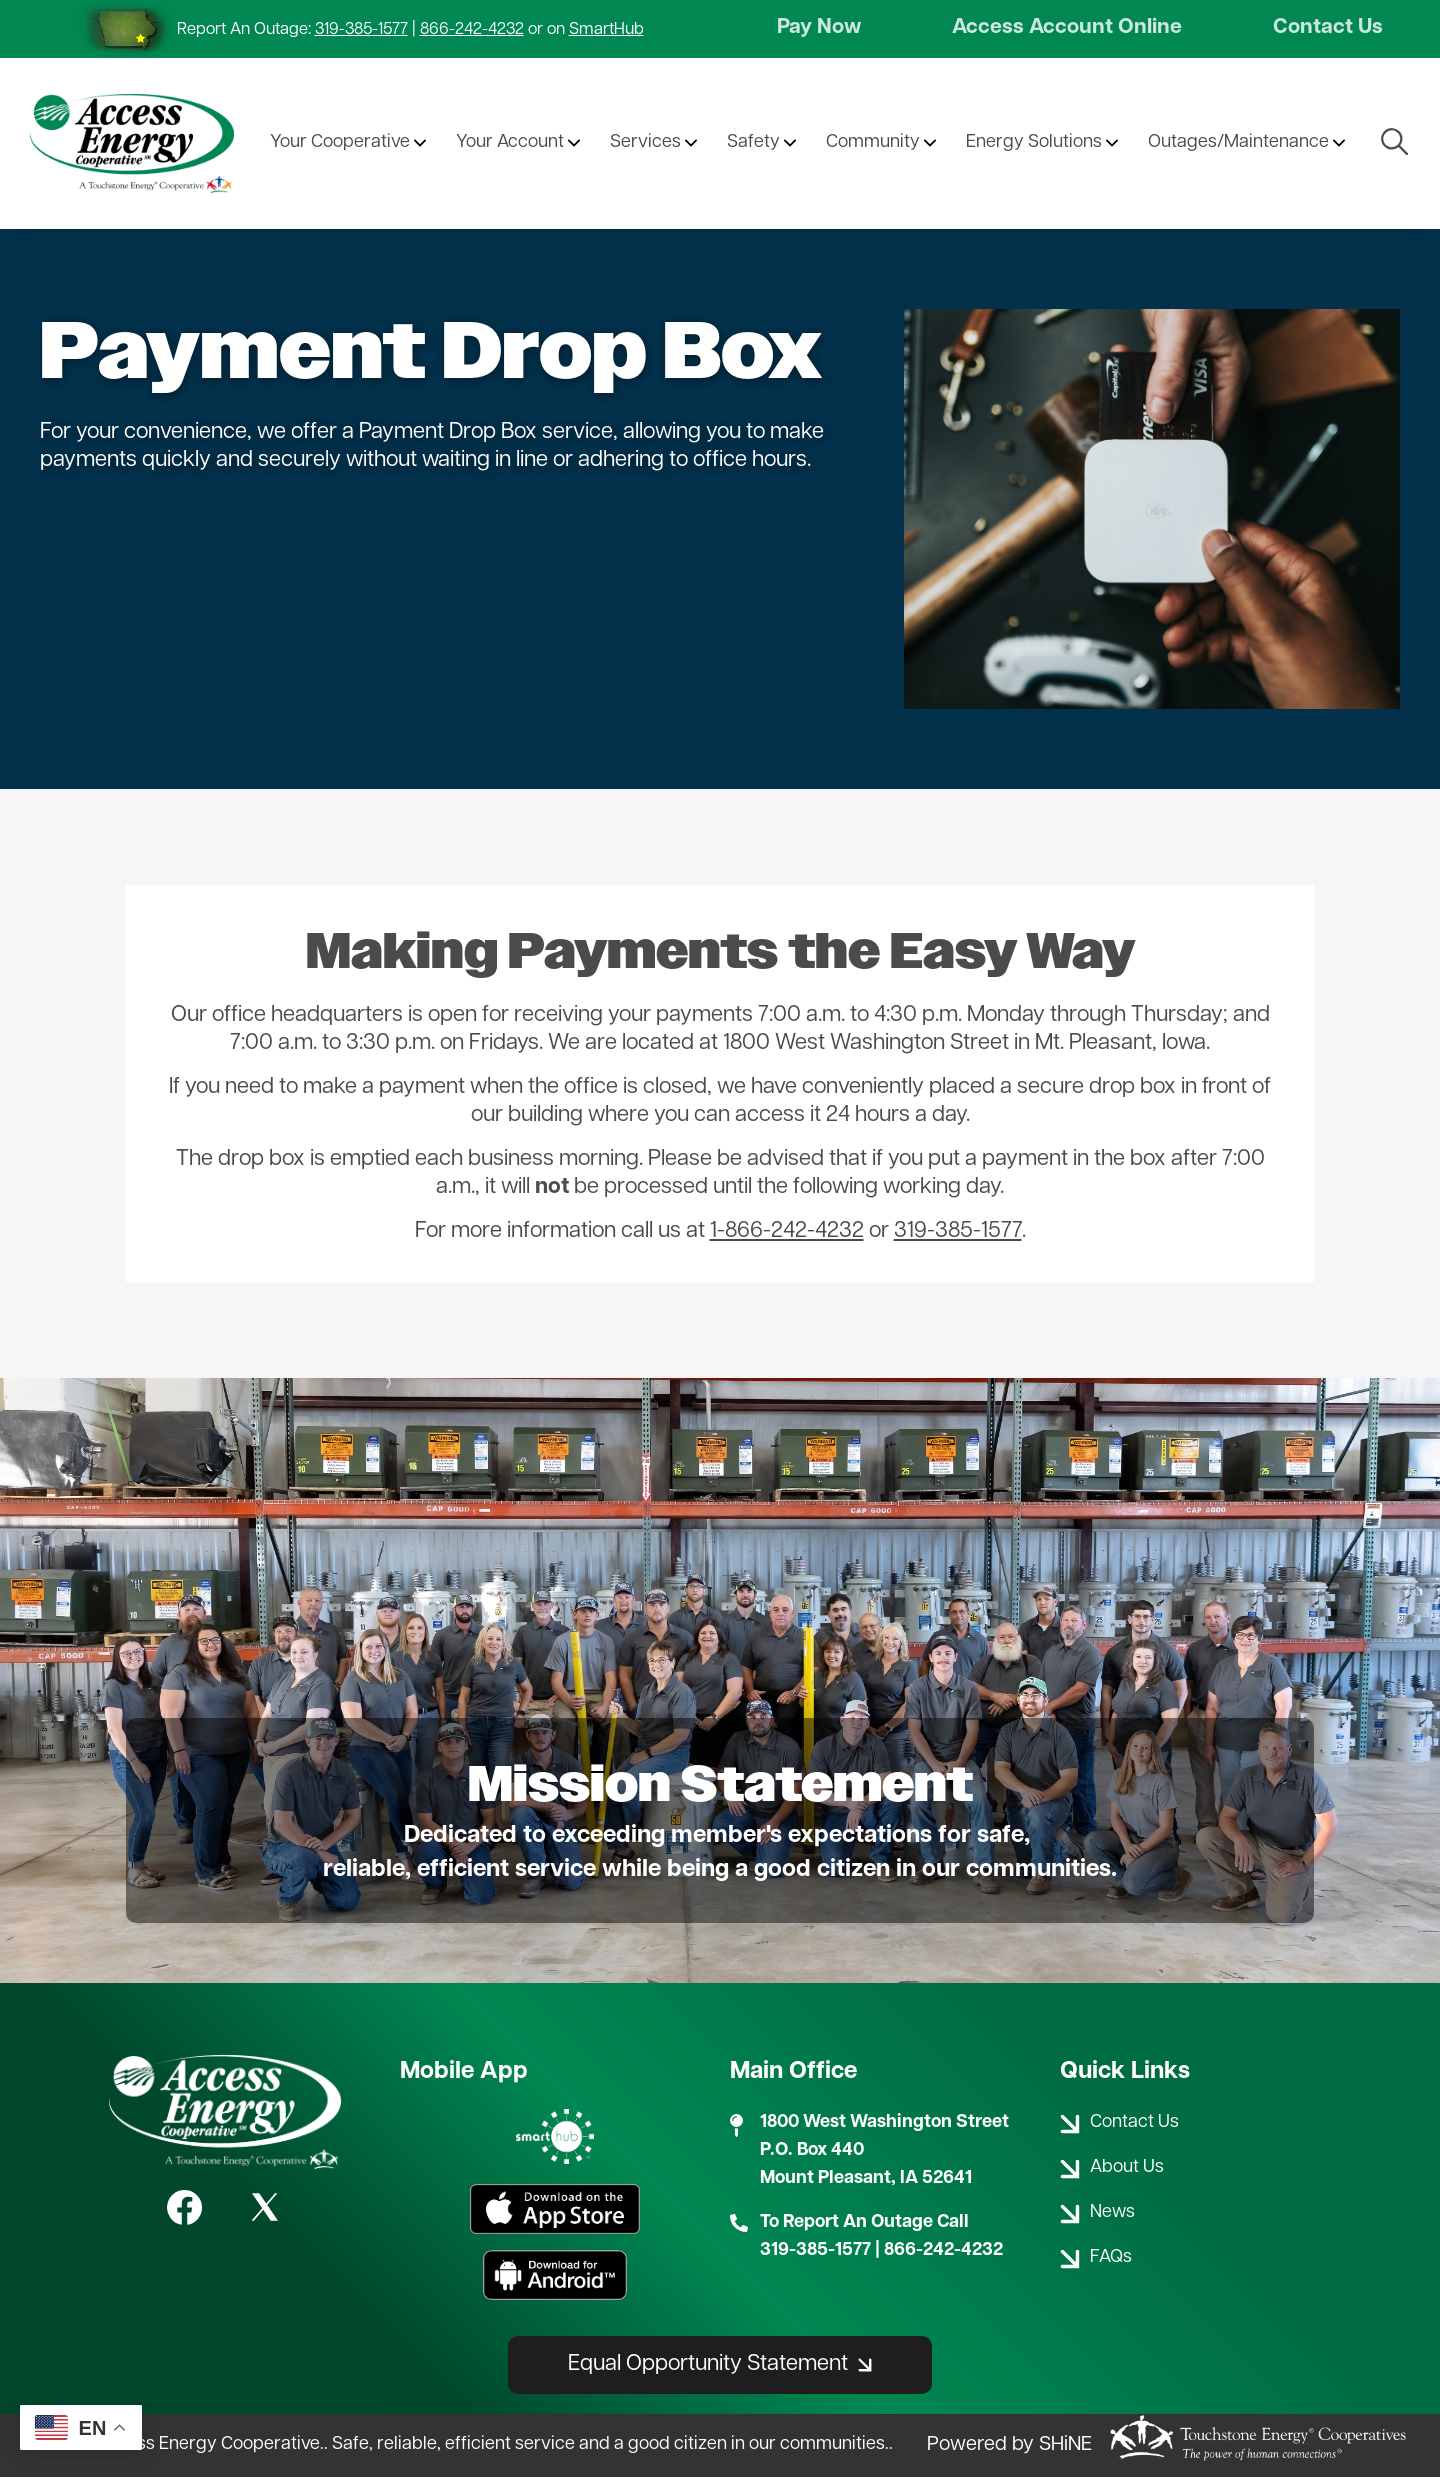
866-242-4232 (472, 30)
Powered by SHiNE (1009, 2448)
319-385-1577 (361, 30)
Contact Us (1326, 29)
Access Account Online (1068, 29)
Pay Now (822, 29)
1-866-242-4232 (787, 1234)
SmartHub (606, 30)
